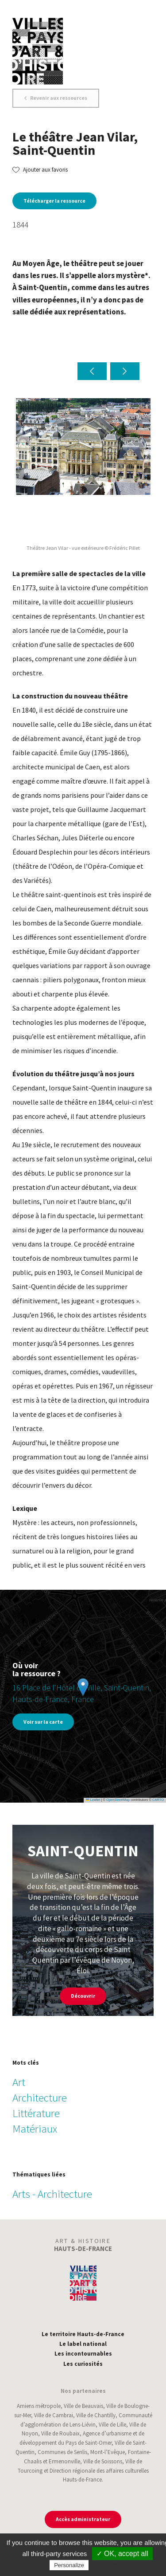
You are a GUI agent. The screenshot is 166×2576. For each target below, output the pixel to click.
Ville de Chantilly (96, 2415)
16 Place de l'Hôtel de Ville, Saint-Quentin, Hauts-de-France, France (81, 1693)
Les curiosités (83, 2364)
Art (18, 2082)
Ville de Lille (112, 2424)
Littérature (36, 2113)
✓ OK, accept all (122, 2553)
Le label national (83, 2344)
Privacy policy (109, 2564)
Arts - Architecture (52, 2194)
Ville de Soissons (102, 2461)
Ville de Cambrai (53, 2415)
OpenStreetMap (118, 1800)
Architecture (39, 2097)
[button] (92, 371)
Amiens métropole (39, 2406)
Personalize (69, 2565)
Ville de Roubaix (60, 2433)
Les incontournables (83, 2353)
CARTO (158, 1800)
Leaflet (93, 1800)
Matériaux (34, 2128)
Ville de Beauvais (83, 2406)
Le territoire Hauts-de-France (83, 2334)
